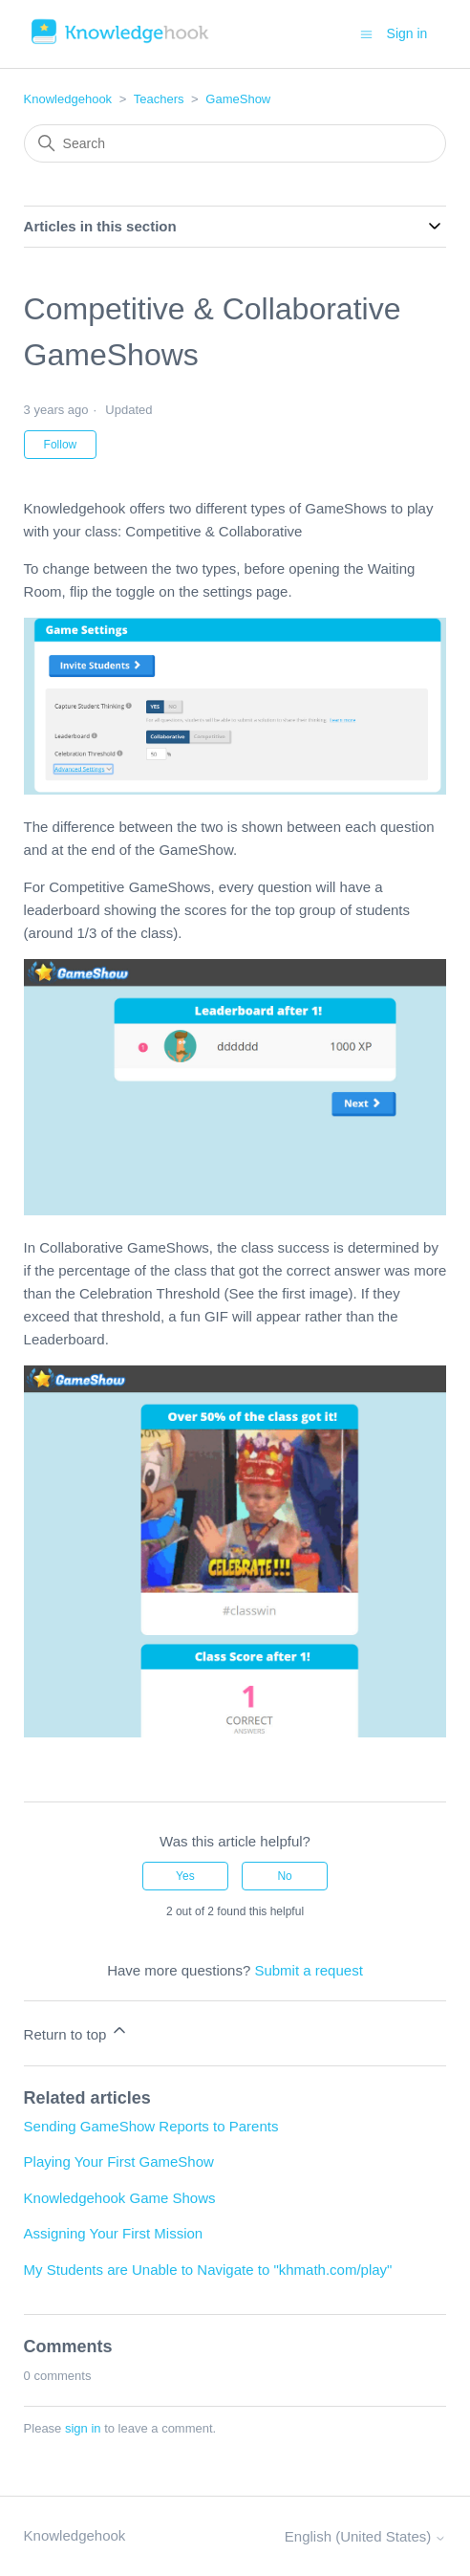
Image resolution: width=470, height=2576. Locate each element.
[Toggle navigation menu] (366, 33)
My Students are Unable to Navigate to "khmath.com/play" (208, 2269)
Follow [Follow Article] (60, 444)
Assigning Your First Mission (113, 2233)
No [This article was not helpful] (284, 1876)
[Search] (235, 143)
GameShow (237, 99)
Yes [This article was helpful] (185, 1876)
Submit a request (308, 1970)
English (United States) (366, 2536)
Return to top (77, 2031)
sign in (83, 2428)
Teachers (159, 99)
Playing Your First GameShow (119, 2161)
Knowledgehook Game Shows (120, 2198)
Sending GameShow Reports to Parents (151, 2126)
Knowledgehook (68, 99)
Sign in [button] (407, 33)
